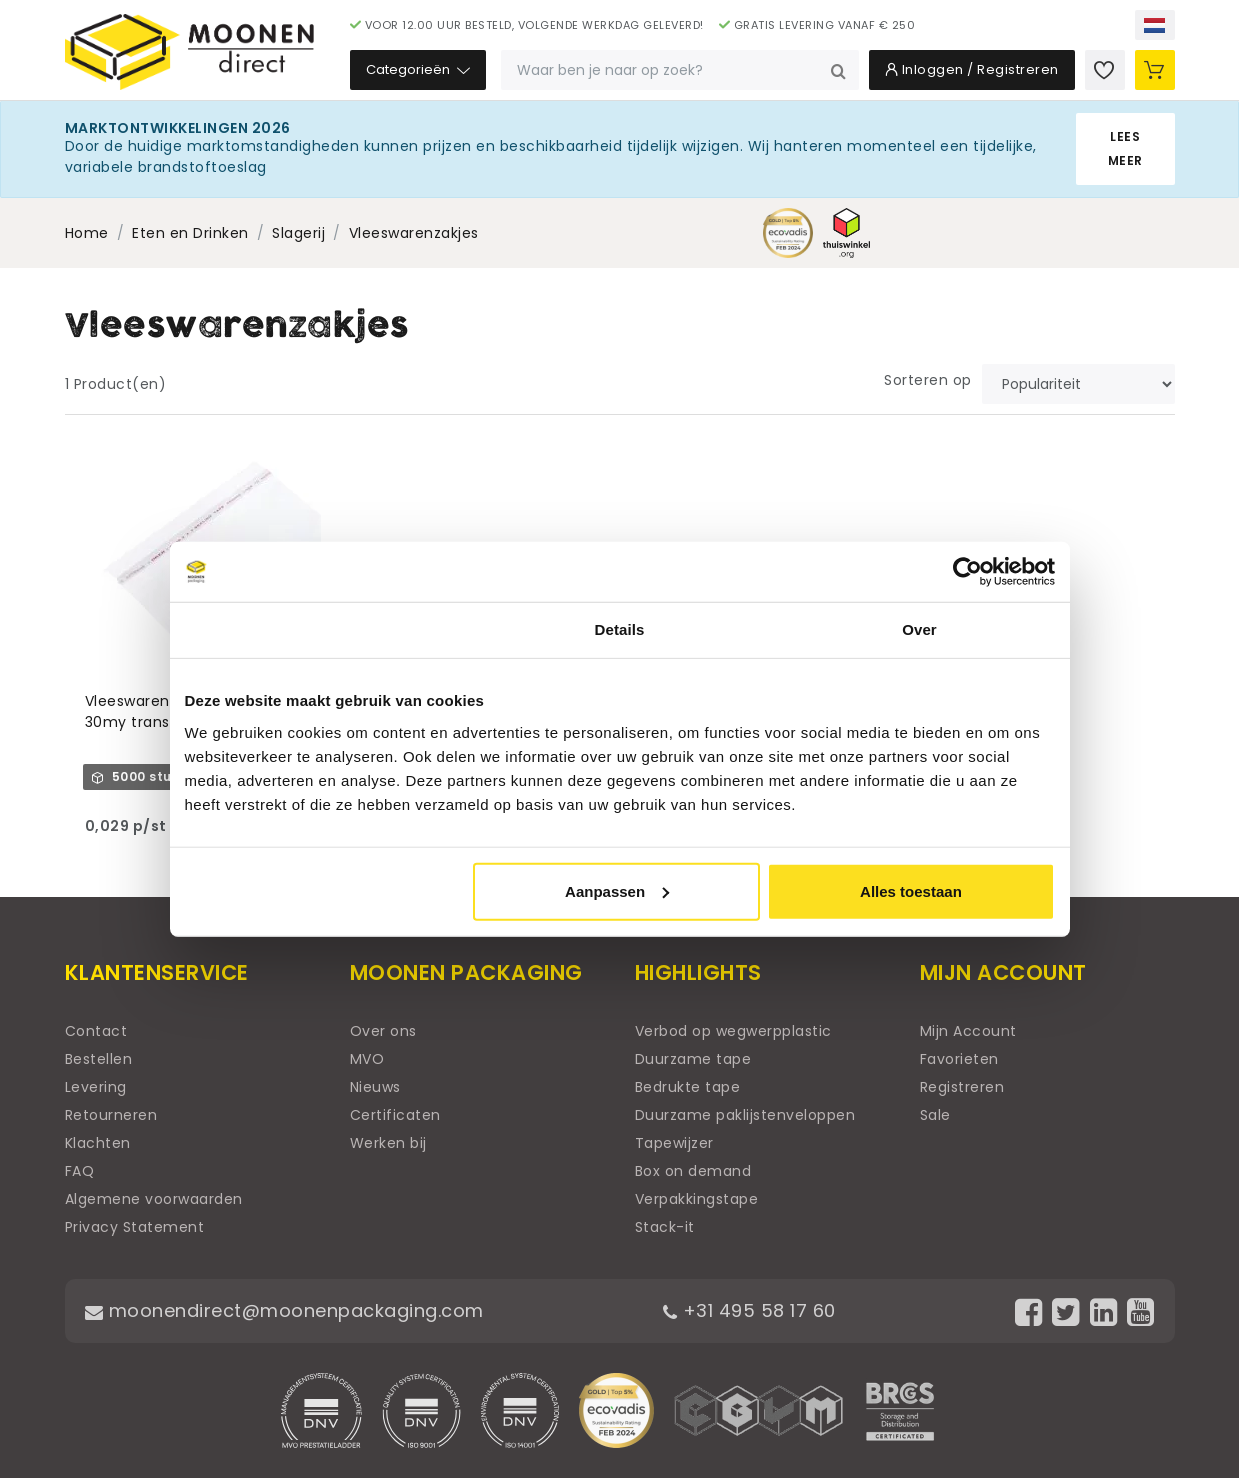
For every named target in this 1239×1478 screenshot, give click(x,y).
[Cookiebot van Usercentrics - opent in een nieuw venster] (967, 572)
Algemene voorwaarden (154, 1199)
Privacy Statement (135, 1227)
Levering (96, 1087)
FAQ (80, 1171)
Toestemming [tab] (320, 629)
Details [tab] (620, 629)
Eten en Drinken (190, 233)
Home (87, 233)
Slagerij (298, 233)
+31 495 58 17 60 (749, 1310)
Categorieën (418, 69)
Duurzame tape (693, 1059)
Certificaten (395, 1115)
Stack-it (665, 1227)
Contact (96, 1031)
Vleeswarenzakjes (414, 233)
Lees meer (1125, 148)
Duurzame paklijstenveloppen (745, 1115)
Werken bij (388, 1143)
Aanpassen (617, 890)
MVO (367, 1059)
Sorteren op (928, 380)
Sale (935, 1115)
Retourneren (111, 1115)
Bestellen (99, 1059)
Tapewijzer (674, 1143)
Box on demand (693, 1171)
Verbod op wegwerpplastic (733, 1031)
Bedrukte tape (688, 1087)
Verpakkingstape (697, 1199)
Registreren (962, 1087)
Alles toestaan (911, 890)
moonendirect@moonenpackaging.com (284, 1310)
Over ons (383, 1031)
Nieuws (375, 1087)
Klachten (98, 1143)
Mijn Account (968, 1031)
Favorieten (959, 1059)
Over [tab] (919, 629)
